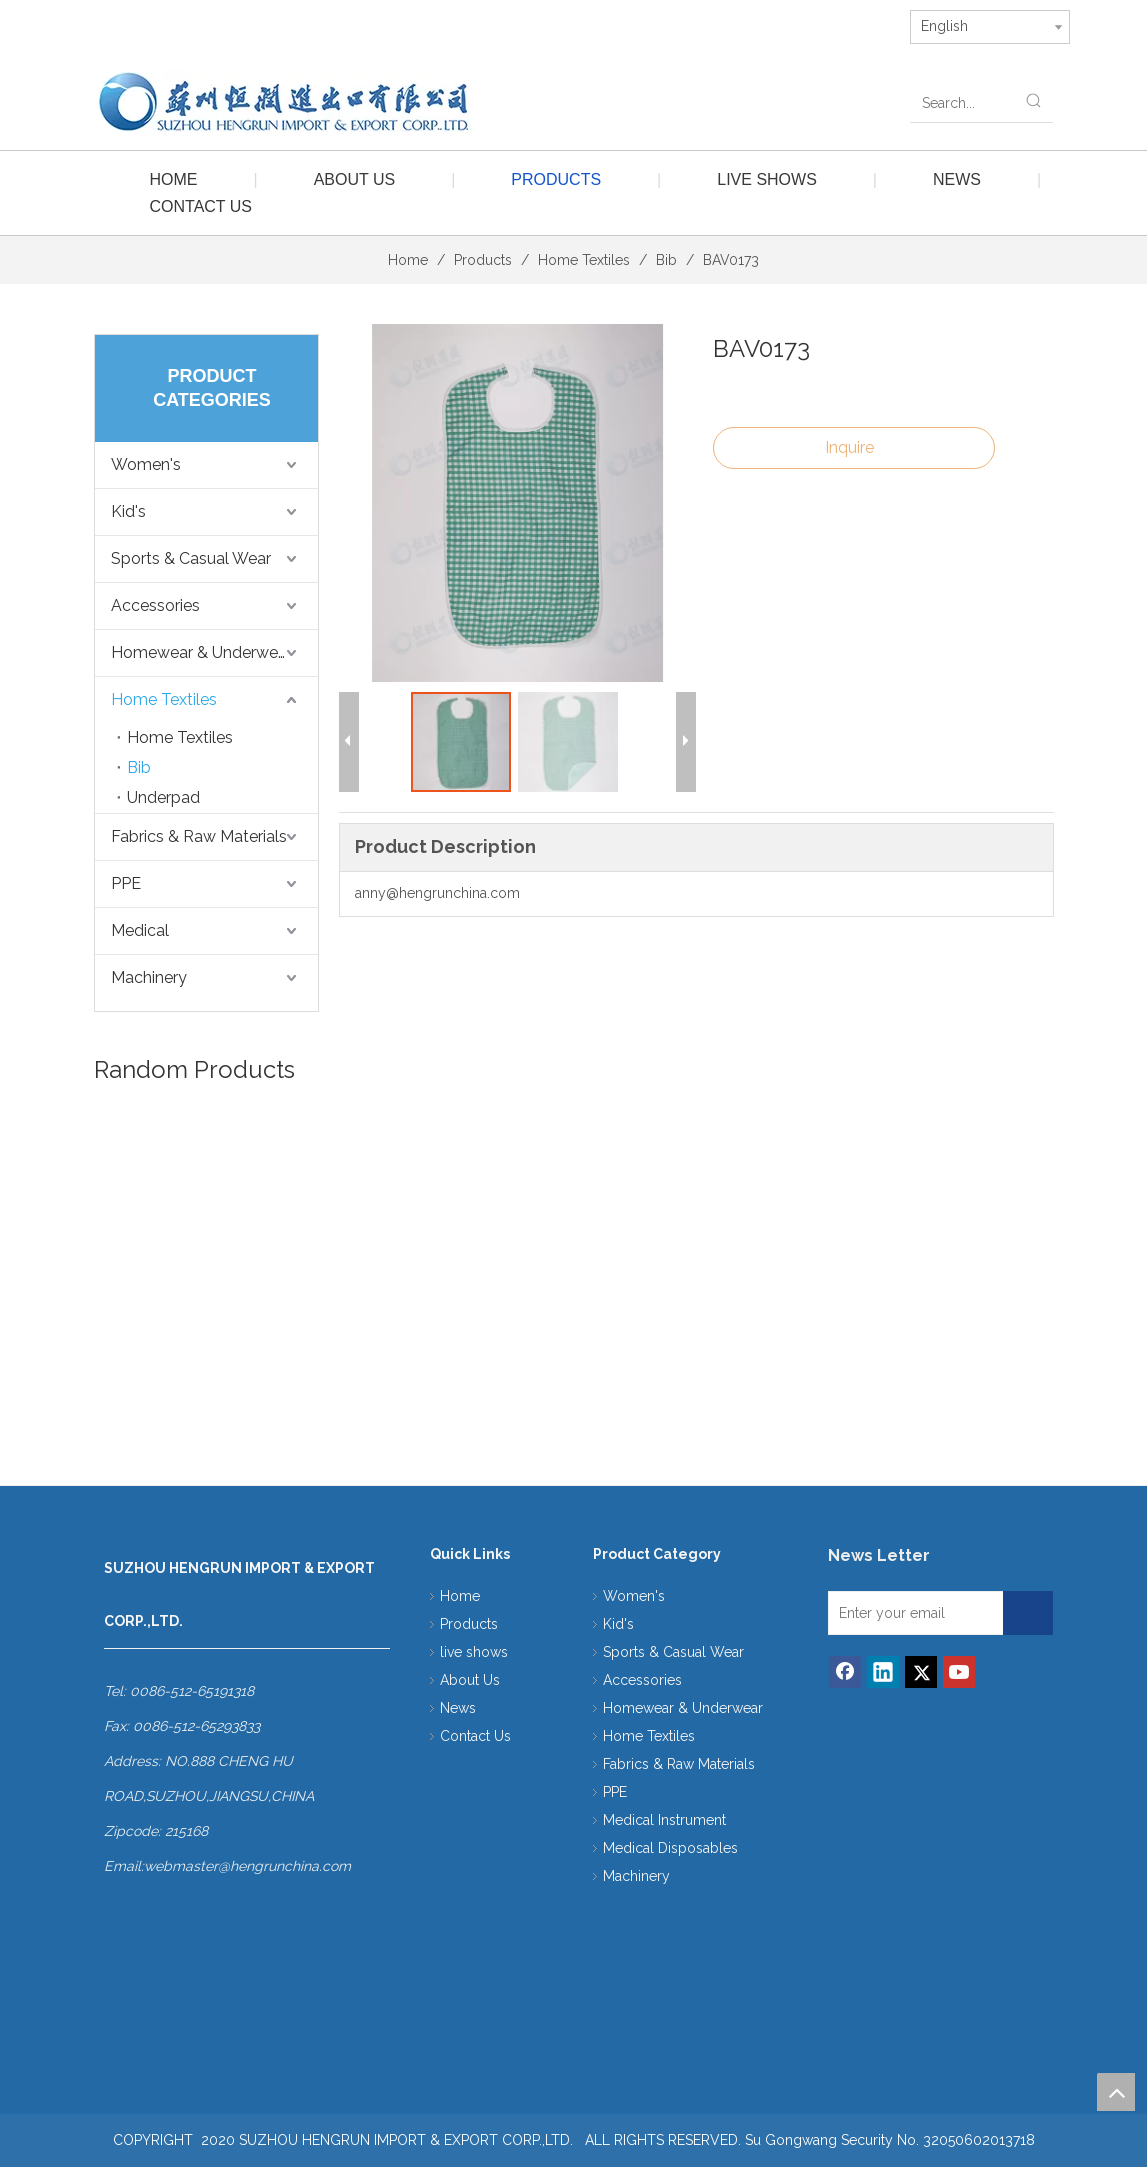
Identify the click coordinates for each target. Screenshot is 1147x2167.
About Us (355, 179)
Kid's (128, 511)
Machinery (149, 977)
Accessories (155, 605)
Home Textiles (164, 699)
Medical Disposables (670, 1848)
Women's (146, 464)
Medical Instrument (664, 1820)
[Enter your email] (937, 1615)
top (1116, 2092)
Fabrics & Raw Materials (199, 836)
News (957, 179)
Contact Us (201, 206)
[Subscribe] (1051, 1620)
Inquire (849, 447)
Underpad (163, 797)
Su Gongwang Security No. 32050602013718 (890, 2140)
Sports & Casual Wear (191, 558)
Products (556, 179)
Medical (140, 930)
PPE (126, 883)
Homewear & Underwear (201, 652)
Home (174, 179)
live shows (767, 179)
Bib (139, 767)
